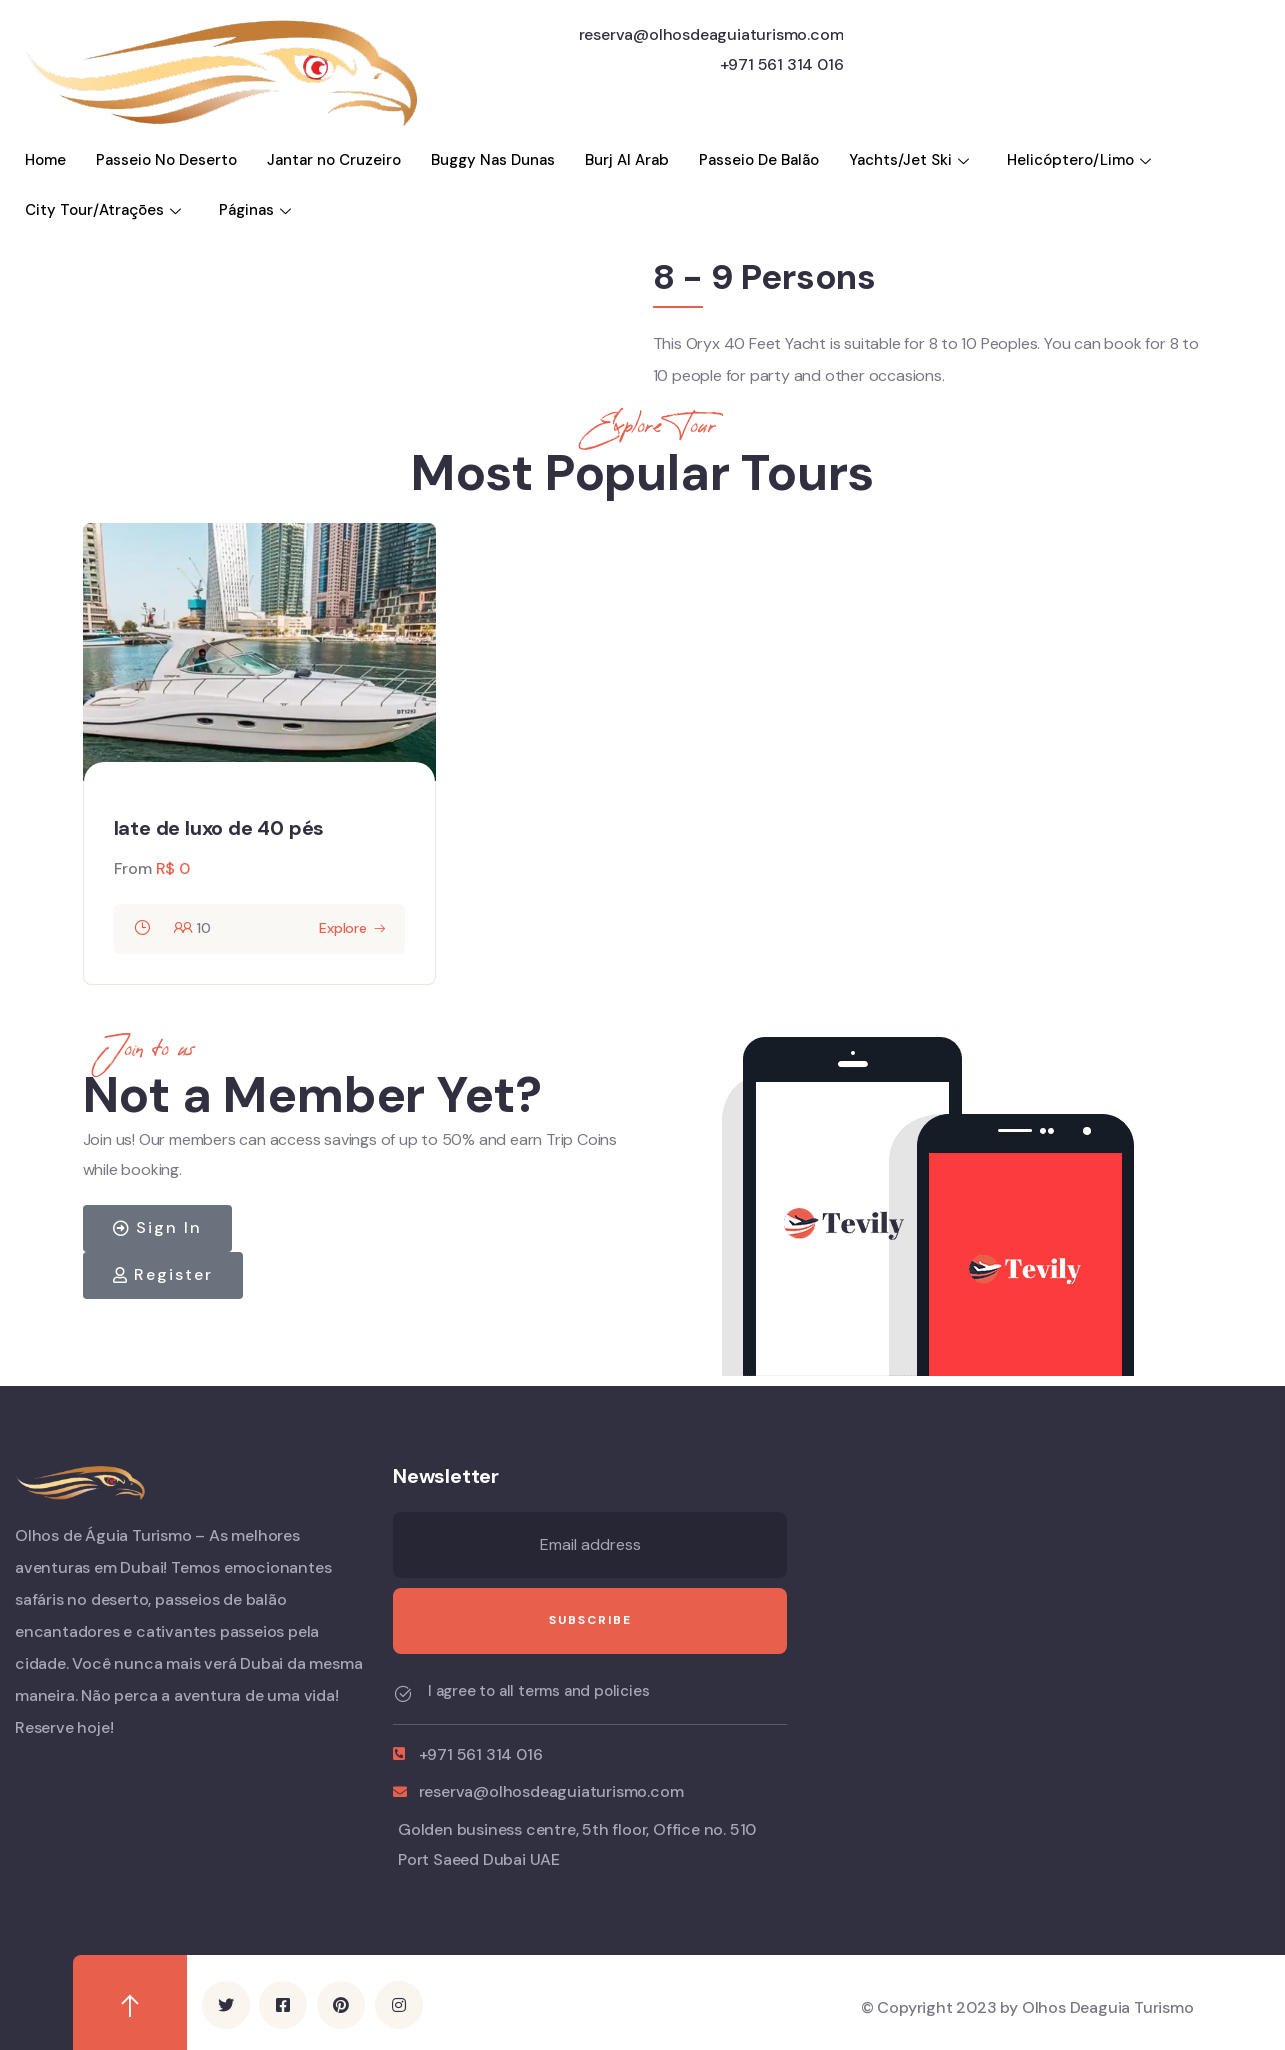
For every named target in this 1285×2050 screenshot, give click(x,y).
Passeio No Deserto (166, 160)
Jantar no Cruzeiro (334, 160)
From (133, 868)
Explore (343, 928)
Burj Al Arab (627, 160)
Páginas (257, 210)
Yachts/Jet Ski (911, 160)
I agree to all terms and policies (538, 1691)
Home (45, 160)
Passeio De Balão (759, 160)
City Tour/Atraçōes (105, 210)
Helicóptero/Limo (1081, 160)
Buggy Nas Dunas (493, 160)
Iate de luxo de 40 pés (219, 828)
